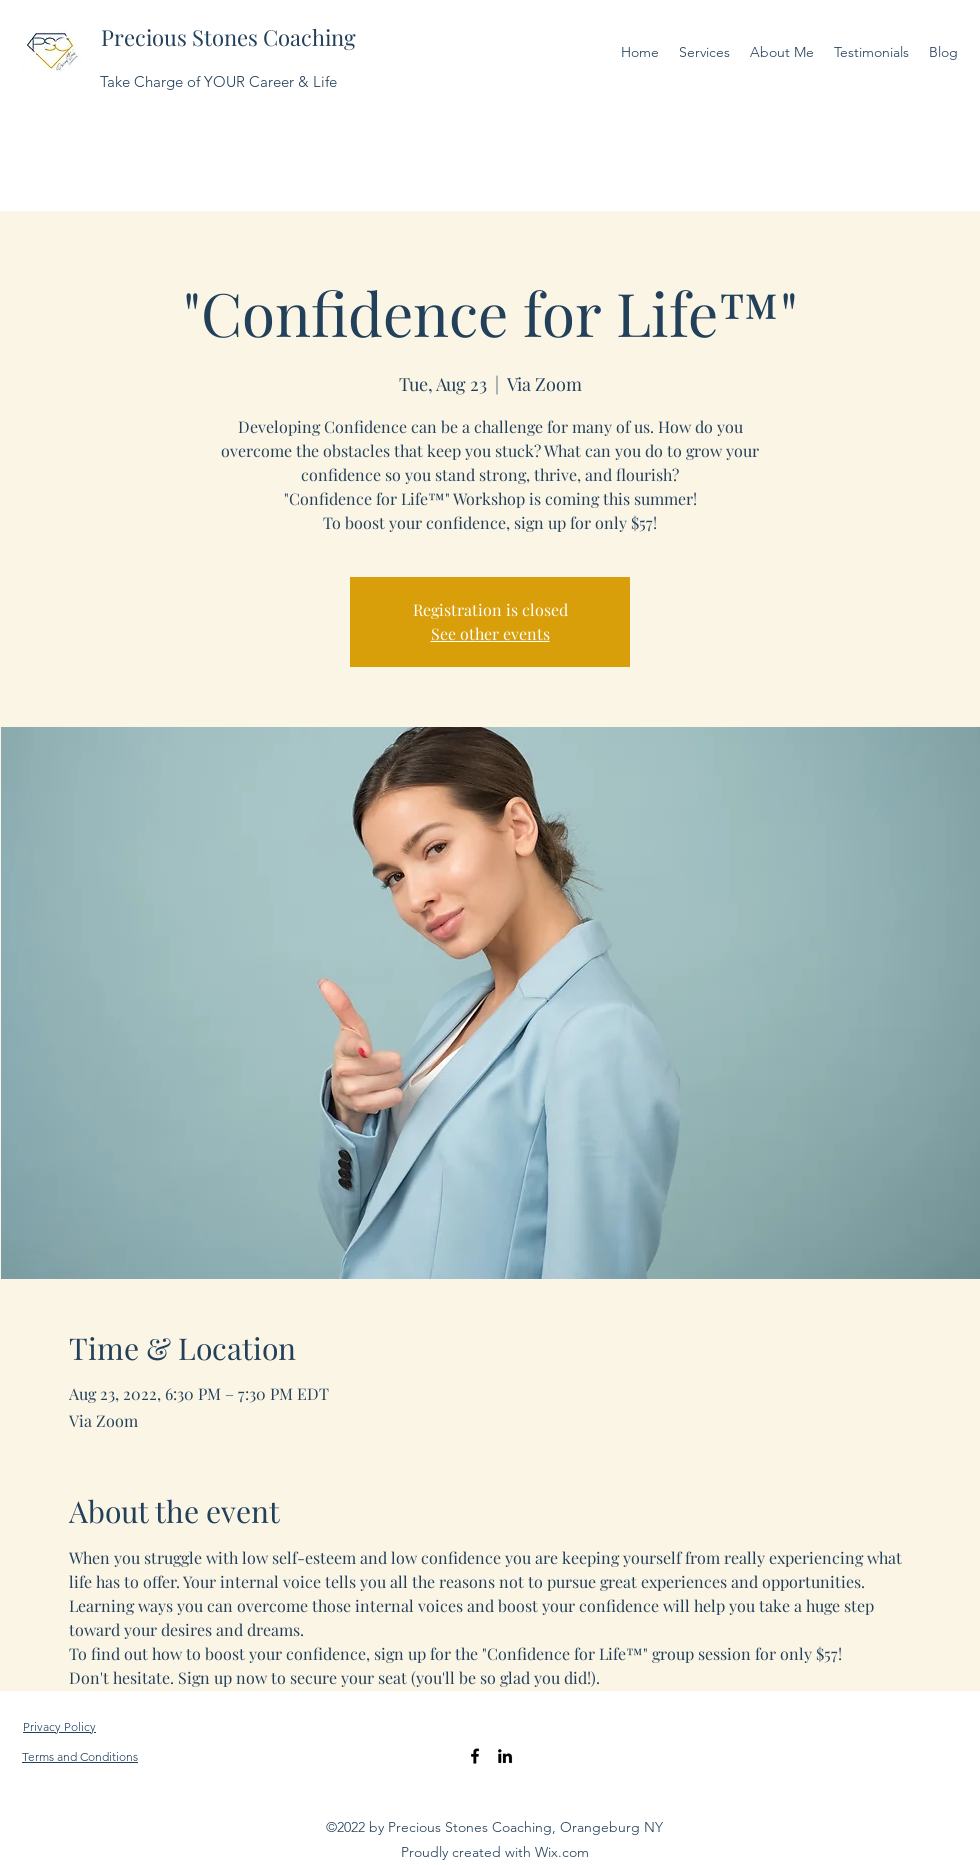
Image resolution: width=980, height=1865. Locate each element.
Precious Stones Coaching (228, 37)
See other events (490, 633)
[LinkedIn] (505, 1756)
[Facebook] (475, 1756)
